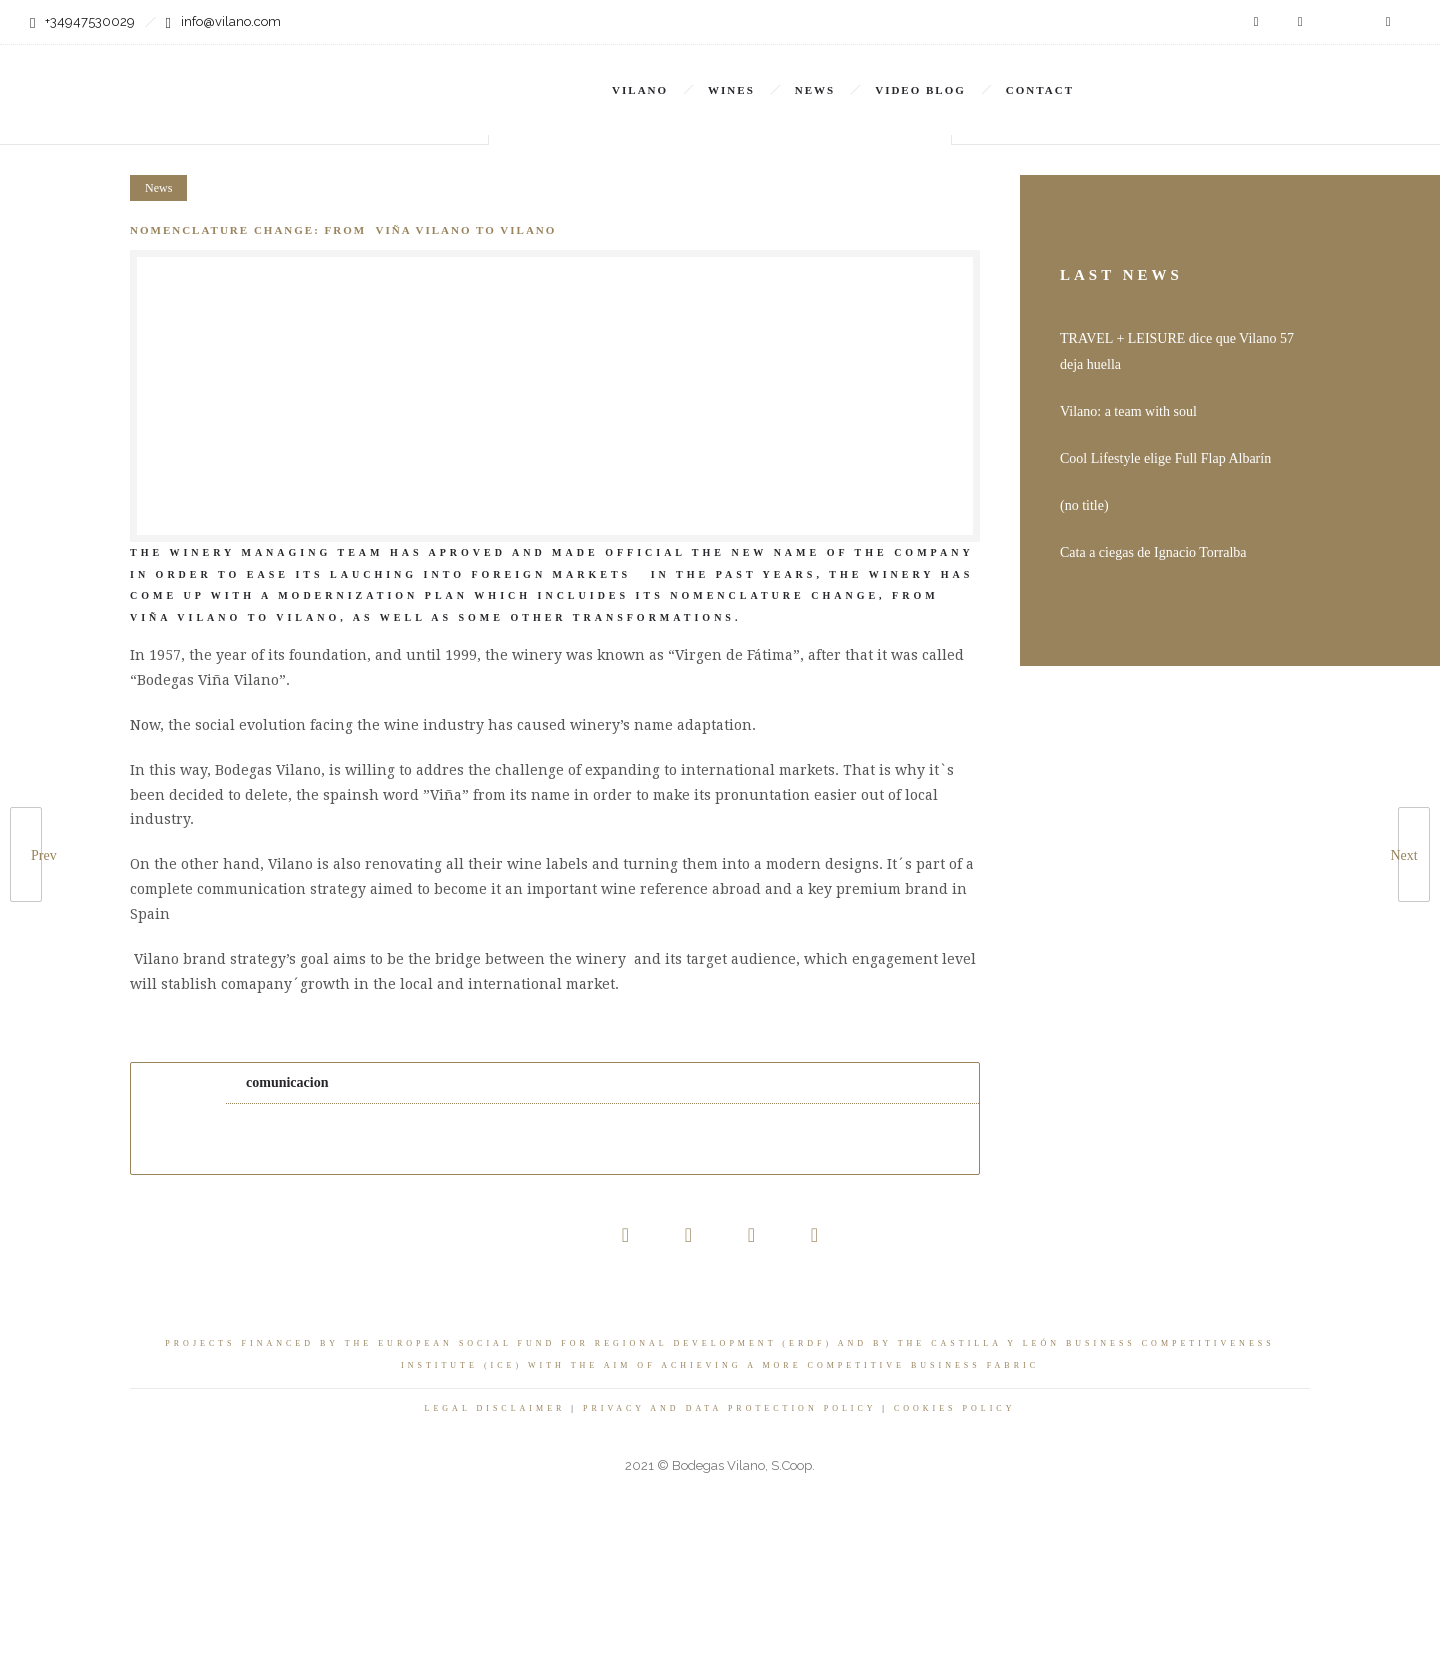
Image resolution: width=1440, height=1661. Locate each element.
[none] (1195, 76)
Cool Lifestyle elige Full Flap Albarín (1165, 458)
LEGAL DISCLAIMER (495, 1408)
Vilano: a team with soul (1128, 411)
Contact (1040, 90)
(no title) (1084, 505)
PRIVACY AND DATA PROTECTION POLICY (729, 1408)
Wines (731, 90)
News (815, 90)
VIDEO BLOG (920, 90)
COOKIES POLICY (955, 1408)
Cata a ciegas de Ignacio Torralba (1153, 552)
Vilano (640, 90)
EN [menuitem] (1183, 77)
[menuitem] (1195, 76)
